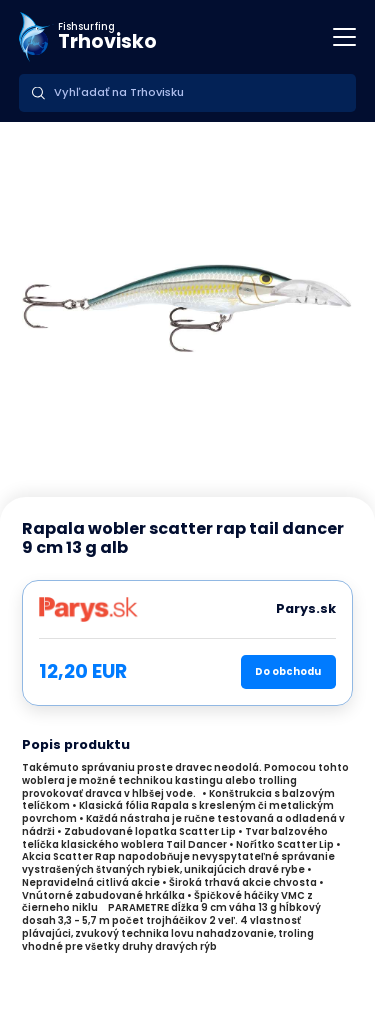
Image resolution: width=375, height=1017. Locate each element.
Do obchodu (288, 671)
